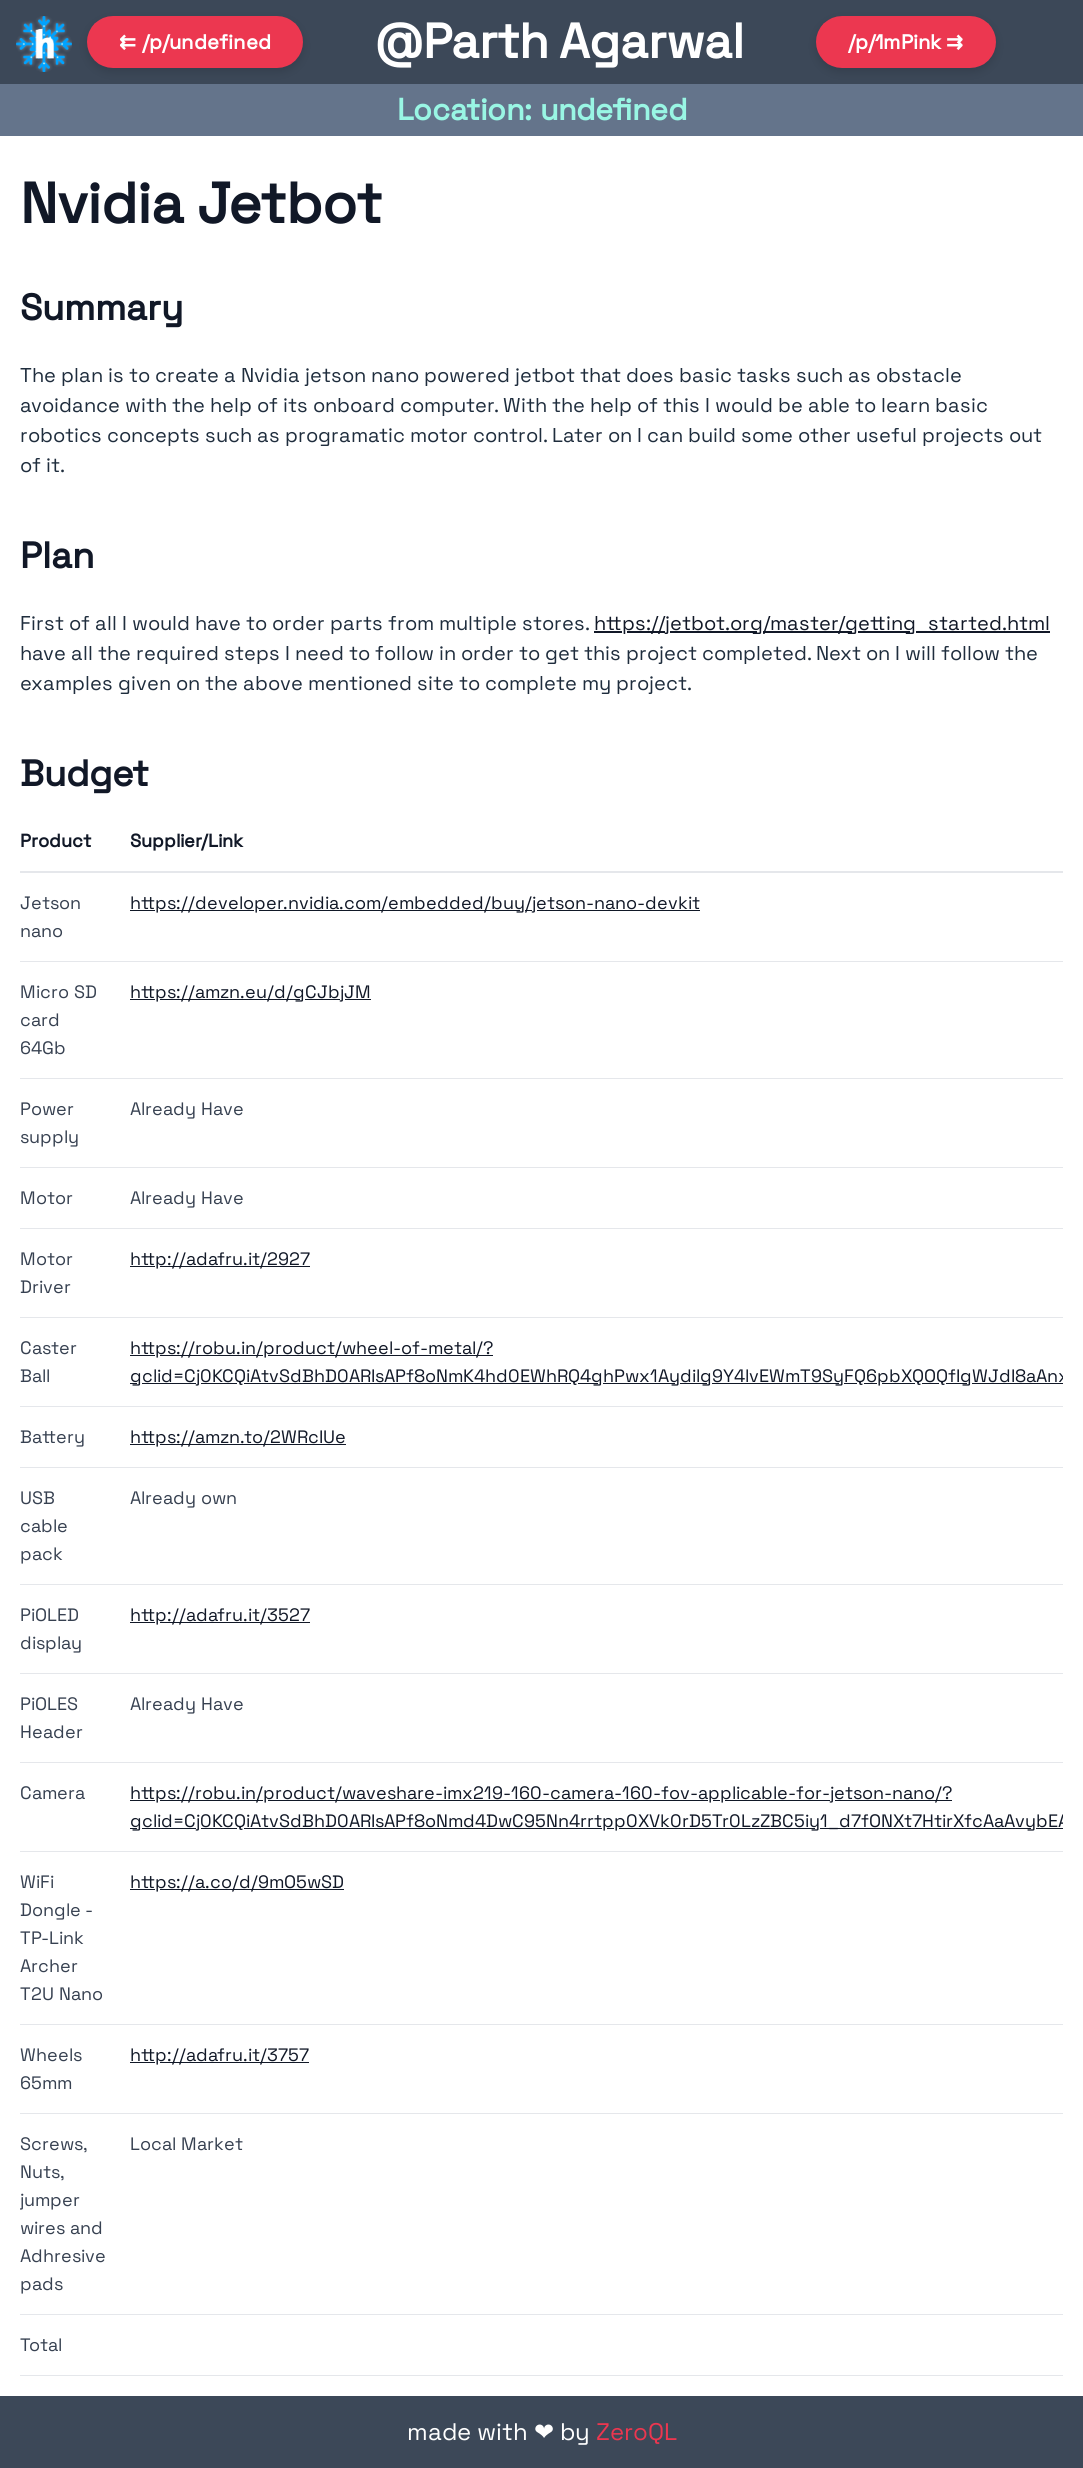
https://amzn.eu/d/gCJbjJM (250, 991)
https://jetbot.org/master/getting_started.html (822, 623)
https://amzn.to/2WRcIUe (238, 1436)
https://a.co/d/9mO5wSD (237, 1881)
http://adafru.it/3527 (220, 1614)
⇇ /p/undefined (195, 42)
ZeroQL (636, 2431)
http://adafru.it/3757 (219, 2054)
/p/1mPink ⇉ (906, 42)
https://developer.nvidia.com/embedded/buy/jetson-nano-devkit (415, 902)
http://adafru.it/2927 (220, 1258)
